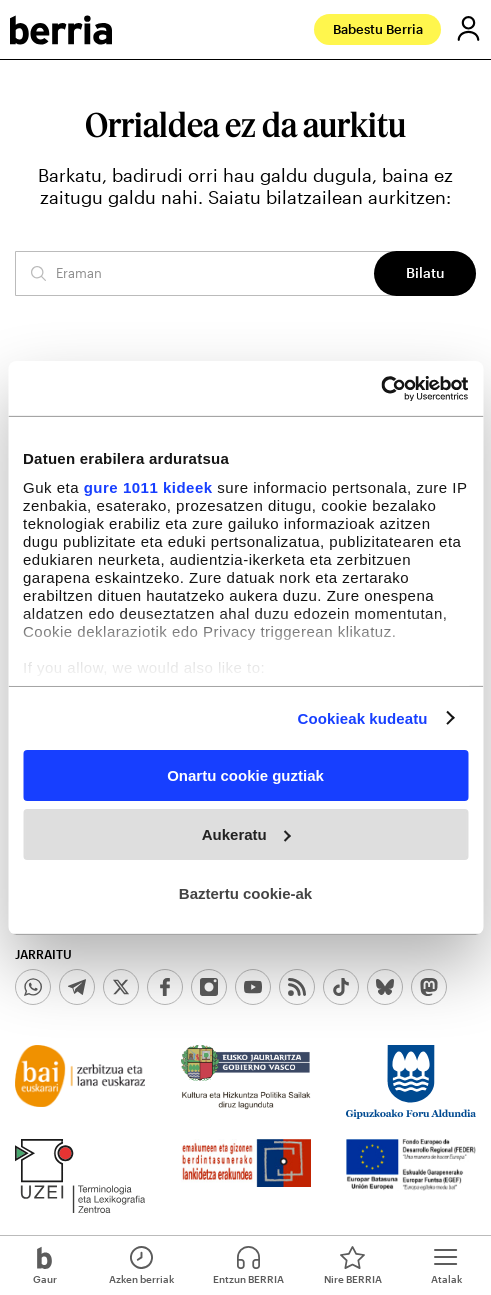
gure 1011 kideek (148, 486)
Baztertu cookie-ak (245, 892)
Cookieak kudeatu (363, 717)
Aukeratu (246, 834)
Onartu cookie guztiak (245, 775)
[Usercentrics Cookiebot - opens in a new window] (380, 388)
